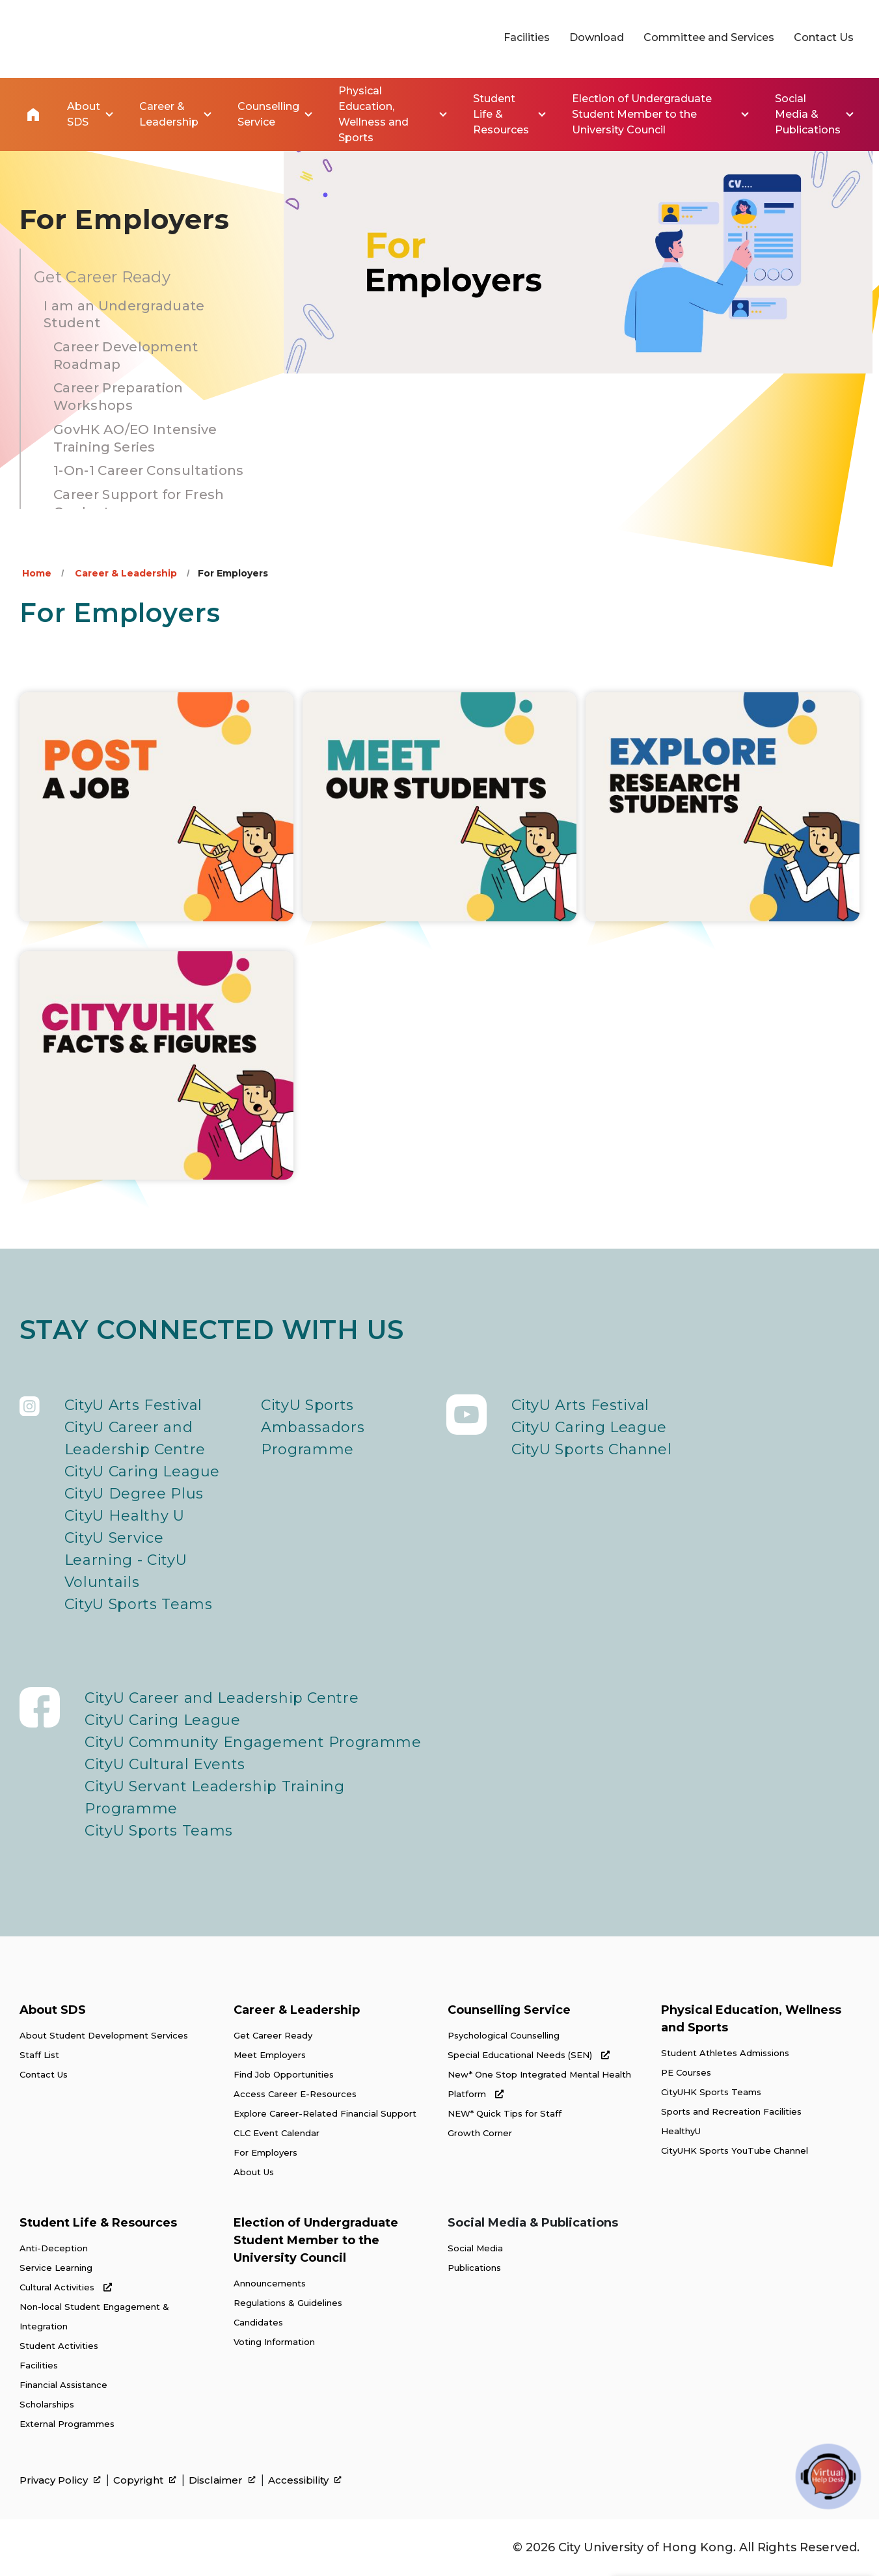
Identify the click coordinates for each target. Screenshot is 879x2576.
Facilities (39, 2365)
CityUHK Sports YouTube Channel (734, 2150)
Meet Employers (270, 2055)
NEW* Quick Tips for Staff (504, 2113)
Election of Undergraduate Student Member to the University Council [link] (642, 114)
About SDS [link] (83, 114)
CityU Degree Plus (134, 1493)
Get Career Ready (273, 2035)
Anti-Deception (54, 2248)
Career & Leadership (126, 573)
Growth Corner (480, 2133)
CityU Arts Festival (133, 1405)
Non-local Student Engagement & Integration (94, 2316)
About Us (254, 2172)
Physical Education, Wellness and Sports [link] (373, 114)
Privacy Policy (60, 2480)
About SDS (53, 2010)
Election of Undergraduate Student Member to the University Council (316, 2240)
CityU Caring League (142, 1471)
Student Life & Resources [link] (501, 114)
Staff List (39, 2055)
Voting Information (274, 2342)
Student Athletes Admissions (725, 2053)
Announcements (270, 2283)
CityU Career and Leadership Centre (135, 1438)
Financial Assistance (63, 2384)
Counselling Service (509, 2010)
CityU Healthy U (124, 1516)
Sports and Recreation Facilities (731, 2111)
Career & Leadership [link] (168, 114)
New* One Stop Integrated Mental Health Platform (539, 2084)
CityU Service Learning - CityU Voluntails (125, 1560)
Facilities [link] (527, 37)
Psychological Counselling (504, 2035)
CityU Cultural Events (165, 1764)
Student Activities (59, 2345)
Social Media (475, 2248)
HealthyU (681, 2131)
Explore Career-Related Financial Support (325, 2113)
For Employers (265, 2152)
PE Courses (686, 2072)
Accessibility (305, 2480)
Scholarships (47, 2404)
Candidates (258, 2322)
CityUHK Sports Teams (711, 2092)
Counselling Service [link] (268, 114)
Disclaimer (222, 2480)
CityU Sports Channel (591, 1449)
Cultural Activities (66, 2287)
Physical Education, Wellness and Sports (751, 2019)
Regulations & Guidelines (288, 2303)
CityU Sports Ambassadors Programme (312, 1427)
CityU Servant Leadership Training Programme (215, 1797)
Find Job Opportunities (284, 2074)
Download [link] (596, 37)
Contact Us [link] (824, 37)
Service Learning (56, 2267)
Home (33, 114)
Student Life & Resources (98, 2223)
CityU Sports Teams (138, 1604)
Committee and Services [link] (708, 37)
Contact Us (44, 2074)
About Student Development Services (104, 2035)
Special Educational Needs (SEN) (529, 2055)
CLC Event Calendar (276, 2133)
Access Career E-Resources (295, 2094)
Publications (474, 2267)
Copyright (144, 2480)
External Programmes (67, 2424)
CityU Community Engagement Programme (253, 1742)
